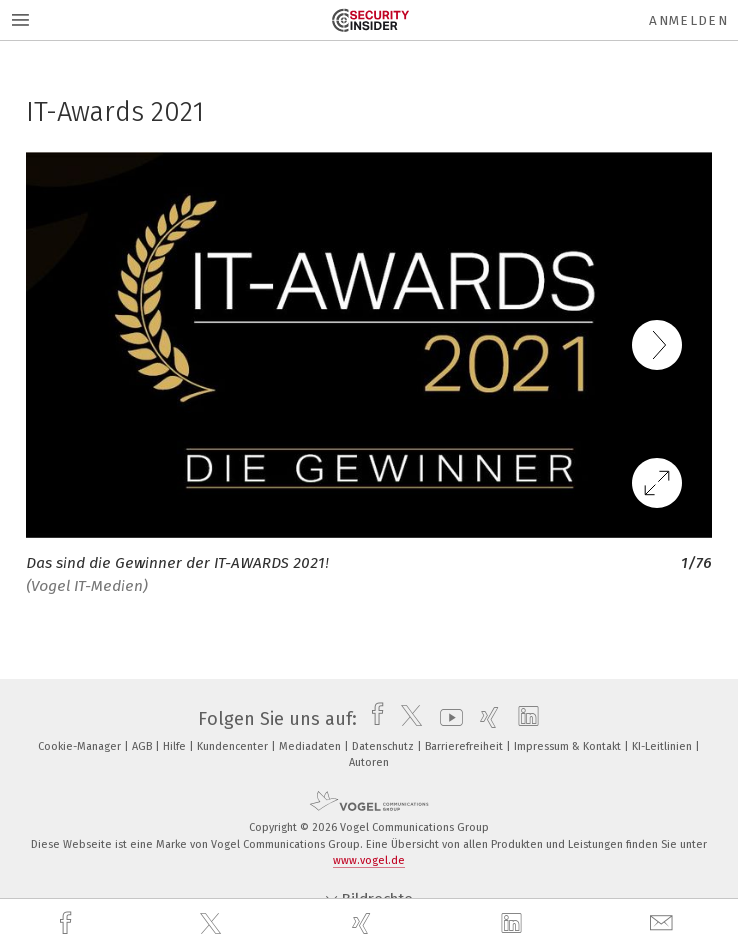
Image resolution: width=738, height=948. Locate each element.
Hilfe (176, 746)
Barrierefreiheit (465, 746)
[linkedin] (514, 924)
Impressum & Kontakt (569, 746)
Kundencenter (234, 746)
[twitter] (213, 924)
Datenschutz (384, 746)
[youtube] (446, 719)
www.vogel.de (369, 860)
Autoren (369, 762)
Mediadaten (311, 746)
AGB (143, 746)
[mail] (664, 923)
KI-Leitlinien (663, 746)
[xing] (364, 923)
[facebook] (68, 923)
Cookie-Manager (81, 746)
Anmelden (688, 20)
